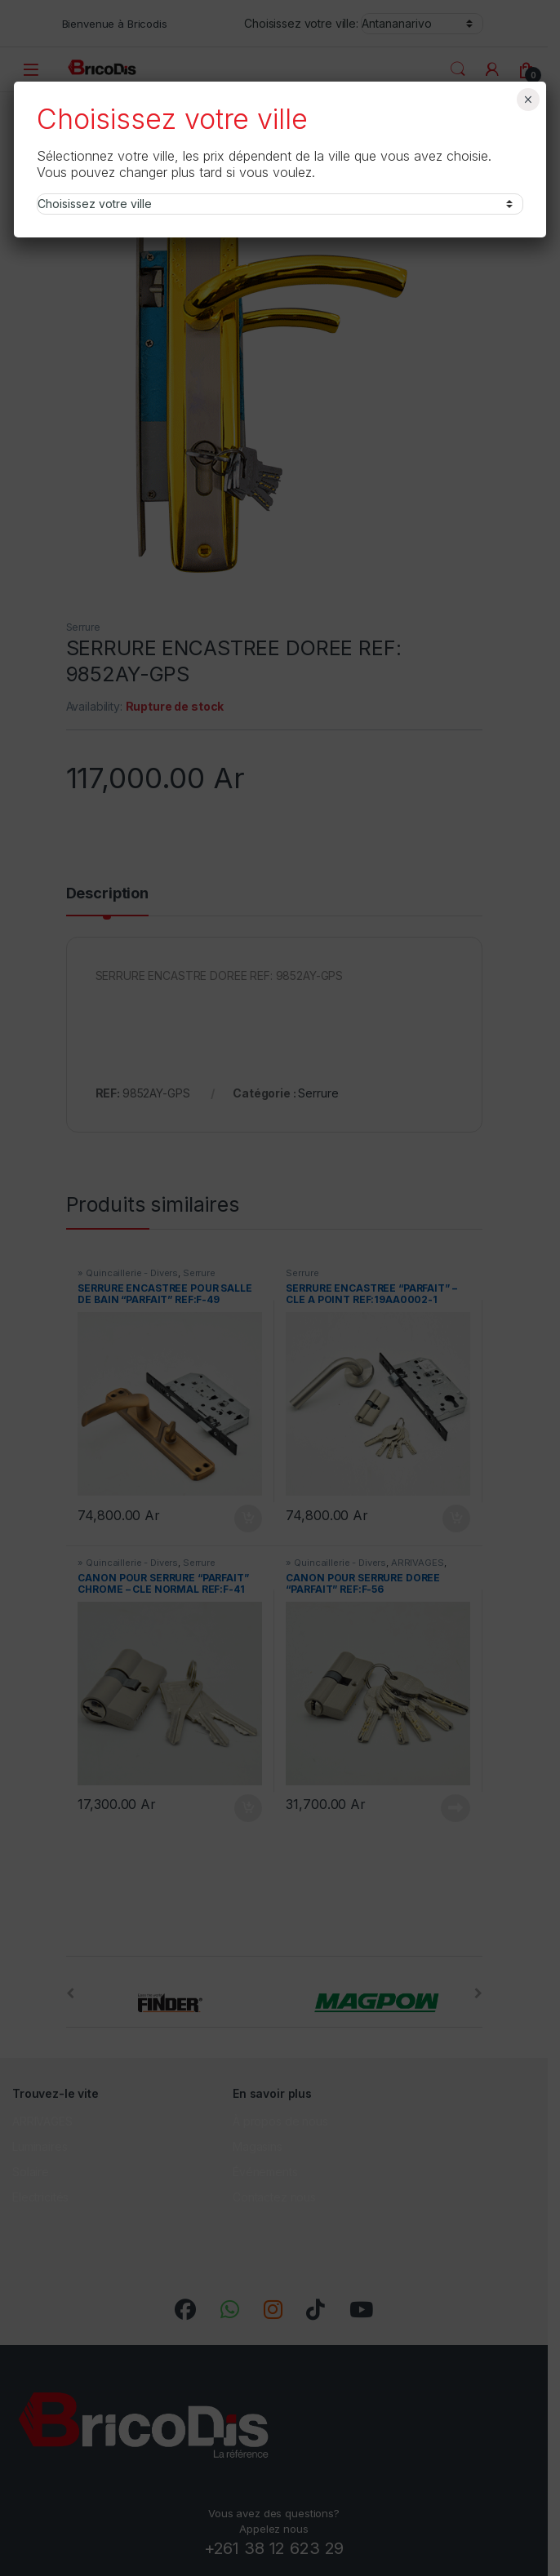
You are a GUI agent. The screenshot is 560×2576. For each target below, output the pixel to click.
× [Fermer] (527, 100)
